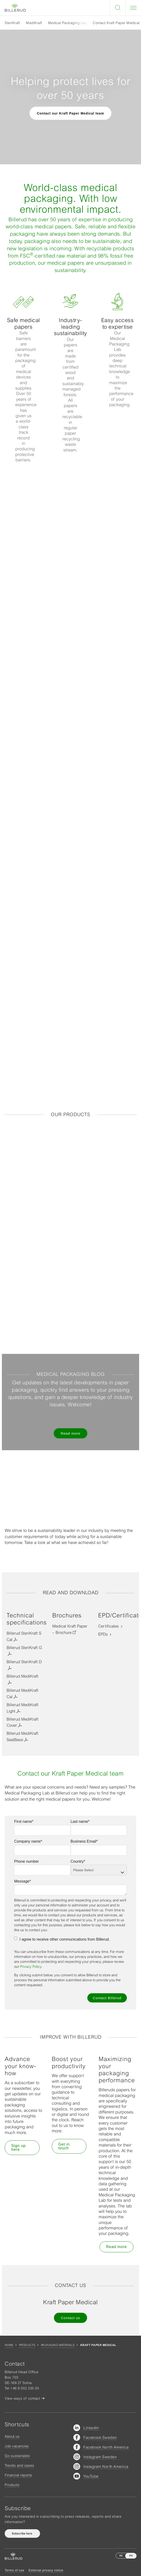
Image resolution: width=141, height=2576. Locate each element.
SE (121, 2555)
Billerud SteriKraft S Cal (24, 1636)
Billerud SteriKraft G (24, 1647)
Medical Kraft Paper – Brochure (69, 1629)
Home (9, 2345)
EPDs (103, 1634)
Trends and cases (19, 2465)
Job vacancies (17, 2446)
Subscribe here (22, 2533)
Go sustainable (17, 2456)
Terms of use (14, 2570)
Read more (70, 1433)
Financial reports (18, 2475)
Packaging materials (58, 2345)
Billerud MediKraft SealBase (22, 1736)
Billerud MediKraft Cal (22, 1693)
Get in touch (64, 2146)
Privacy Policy (30, 1966)
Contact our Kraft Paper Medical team (70, 113)
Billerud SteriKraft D (24, 1661)
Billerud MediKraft (22, 1676)
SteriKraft (12, 23)
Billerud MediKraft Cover (22, 1722)
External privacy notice (46, 2570)
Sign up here (18, 2147)
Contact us (70, 2318)
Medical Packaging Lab (67, 23)
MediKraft (34, 23)
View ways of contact (22, 2398)
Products (27, 2345)
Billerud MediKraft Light (22, 1707)
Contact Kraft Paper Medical (116, 23)
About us (12, 2436)
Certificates (108, 1626)
